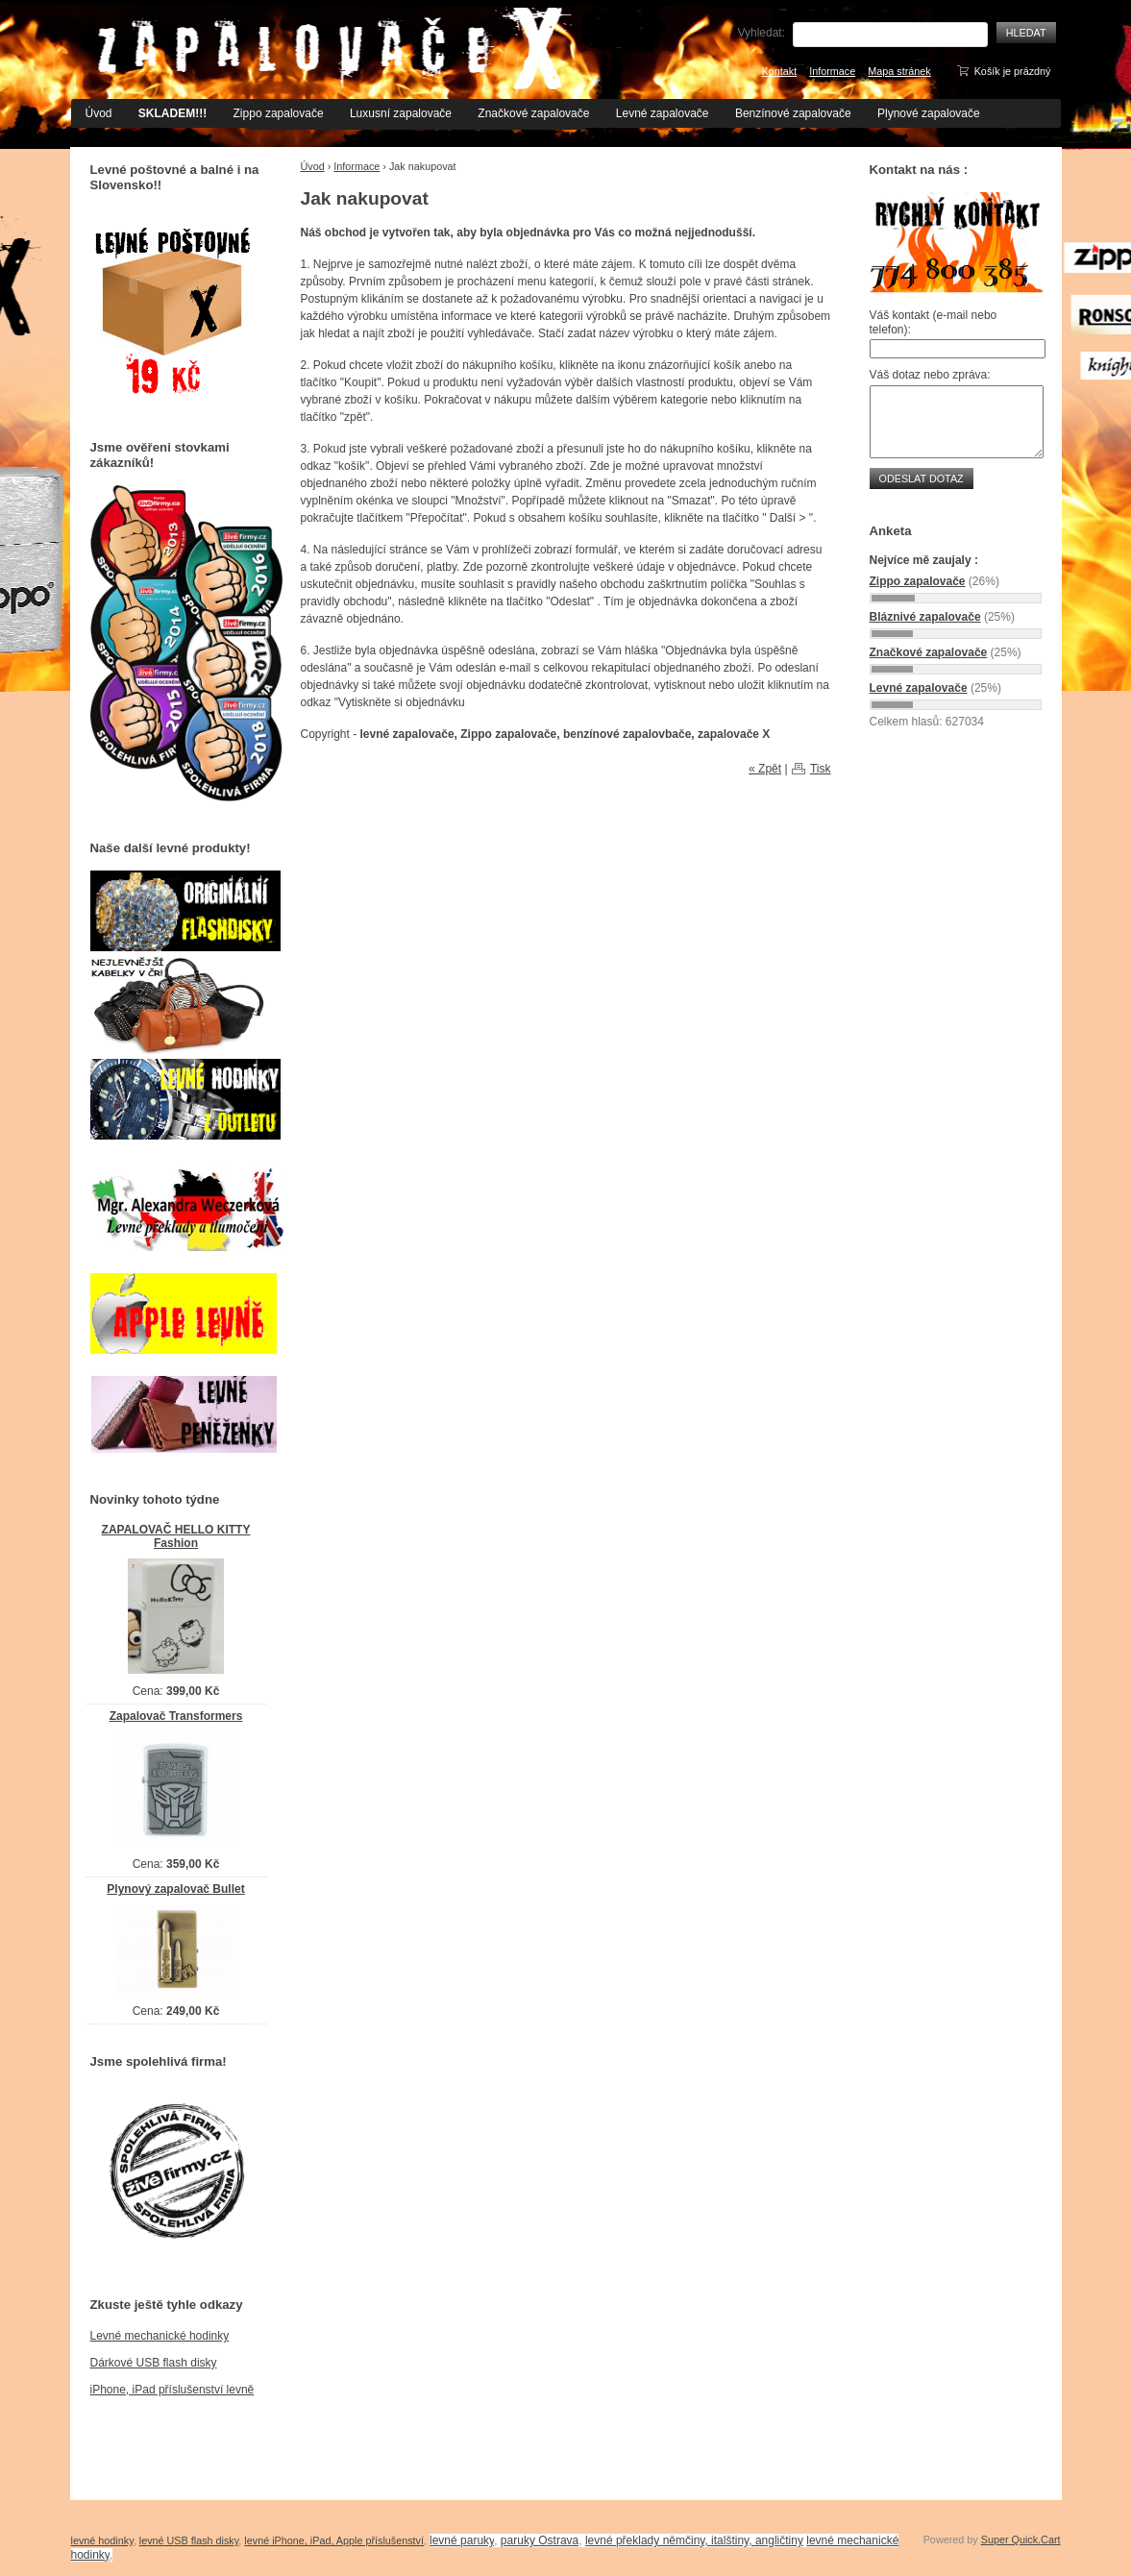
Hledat (1026, 32)
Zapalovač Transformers (176, 1716)
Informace (832, 71)
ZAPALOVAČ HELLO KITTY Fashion (176, 1537)
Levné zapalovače (662, 113)
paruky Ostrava (539, 2540)
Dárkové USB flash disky (153, 2362)
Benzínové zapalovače (793, 113)
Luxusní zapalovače (401, 113)
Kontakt (780, 71)
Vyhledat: (761, 32)
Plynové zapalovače (928, 113)
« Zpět (765, 768)
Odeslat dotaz (921, 478)
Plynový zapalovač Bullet (175, 1889)
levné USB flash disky (189, 2540)
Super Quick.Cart (1021, 2539)
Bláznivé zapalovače (925, 617)
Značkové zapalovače (533, 113)
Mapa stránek (899, 71)
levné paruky (462, 2540)
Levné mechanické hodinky (160, 2336)
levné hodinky (102, 2540)
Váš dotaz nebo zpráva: (930, 374)
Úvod (99, 113)
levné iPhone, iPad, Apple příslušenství (334, 2540)
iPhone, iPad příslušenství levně (172, 2389)
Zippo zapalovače (279, 113)
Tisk (820, 768)
